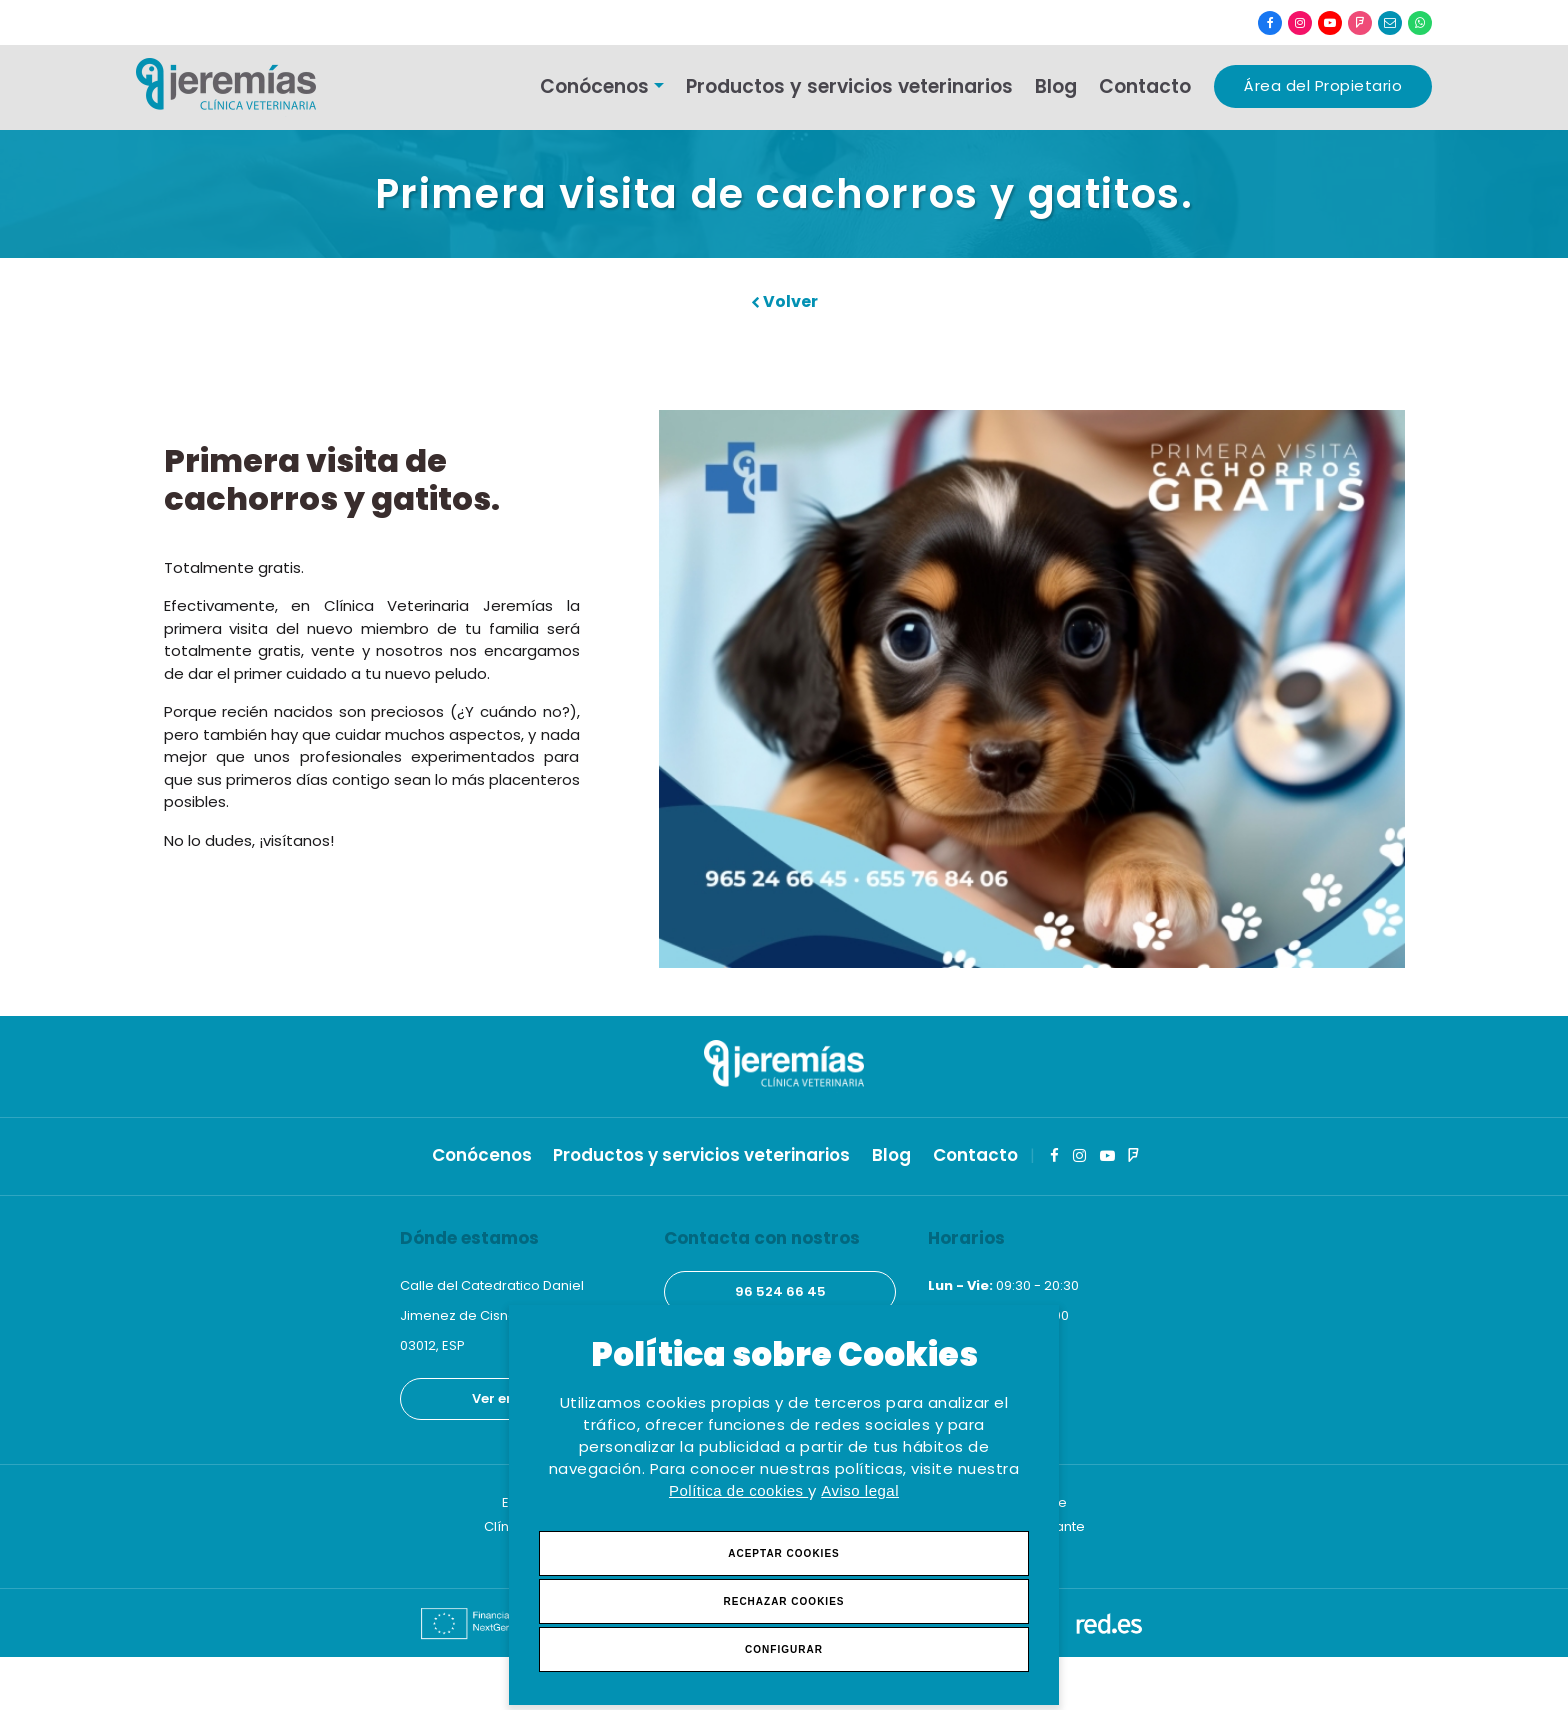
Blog (1056, 86)
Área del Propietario (1323, 85)
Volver (784, 301)
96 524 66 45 (780, 1291)
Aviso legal (860, 1490)
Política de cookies (738, 1490)
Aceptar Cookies (784, 1553)
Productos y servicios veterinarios (849, 86)
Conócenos (594, 86)
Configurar (784, 1649)
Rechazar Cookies (783, 1601)
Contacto (1145, 86)
